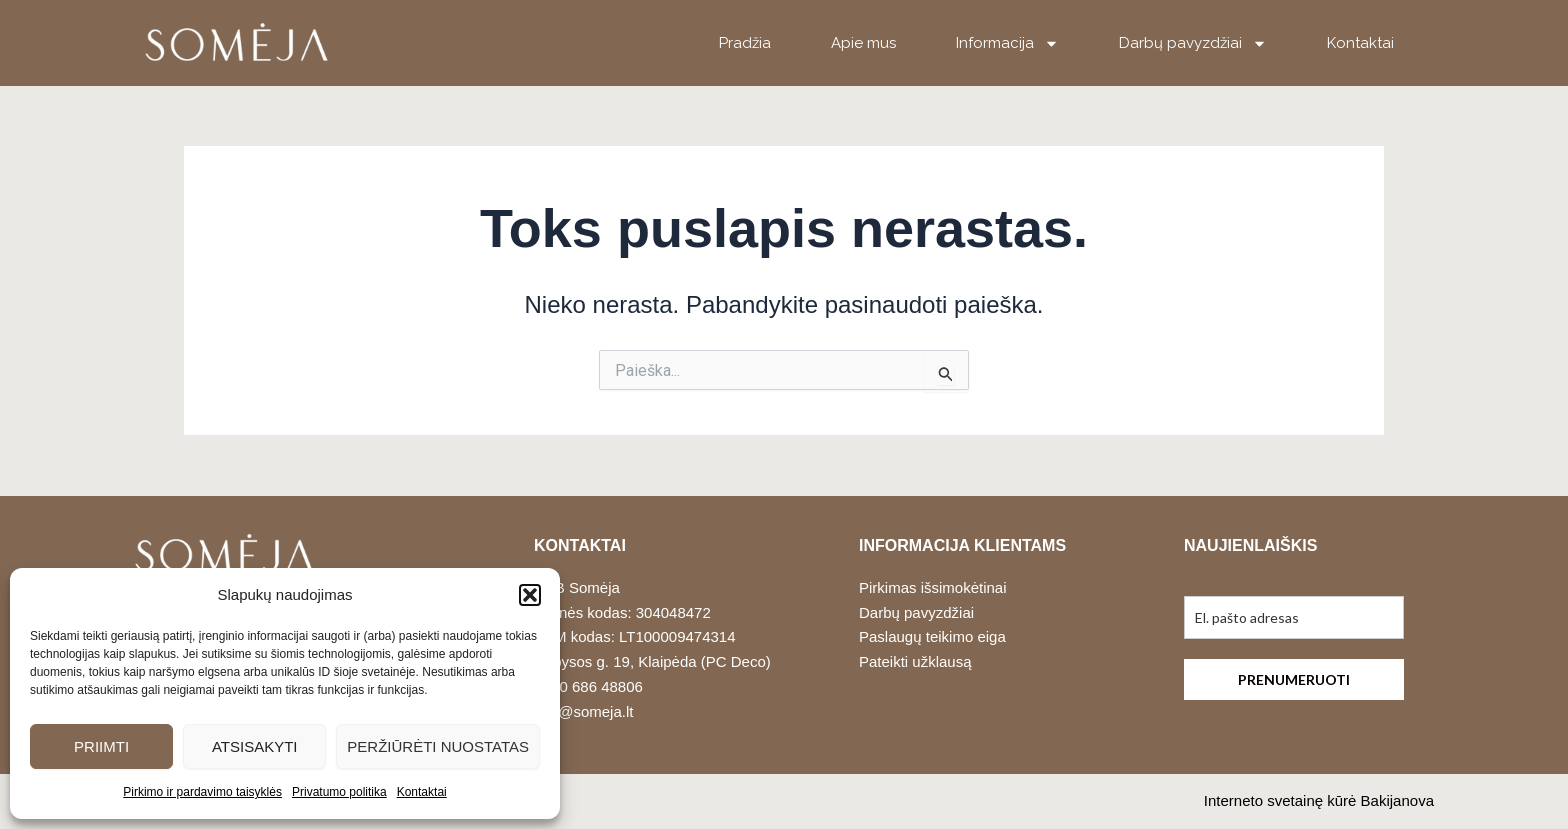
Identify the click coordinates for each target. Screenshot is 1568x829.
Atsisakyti (255, 746)
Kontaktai (422, 792)
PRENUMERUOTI (1294, 679)
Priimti (101, 746)
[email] (1294, 617)
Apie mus (863, 43)
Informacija (1007, 43)
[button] (530, 595)
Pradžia (745, 43)
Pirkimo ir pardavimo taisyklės (202, 792)
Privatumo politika (339, 792)
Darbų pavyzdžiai (1193, 43)
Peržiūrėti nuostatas (438, 746)
